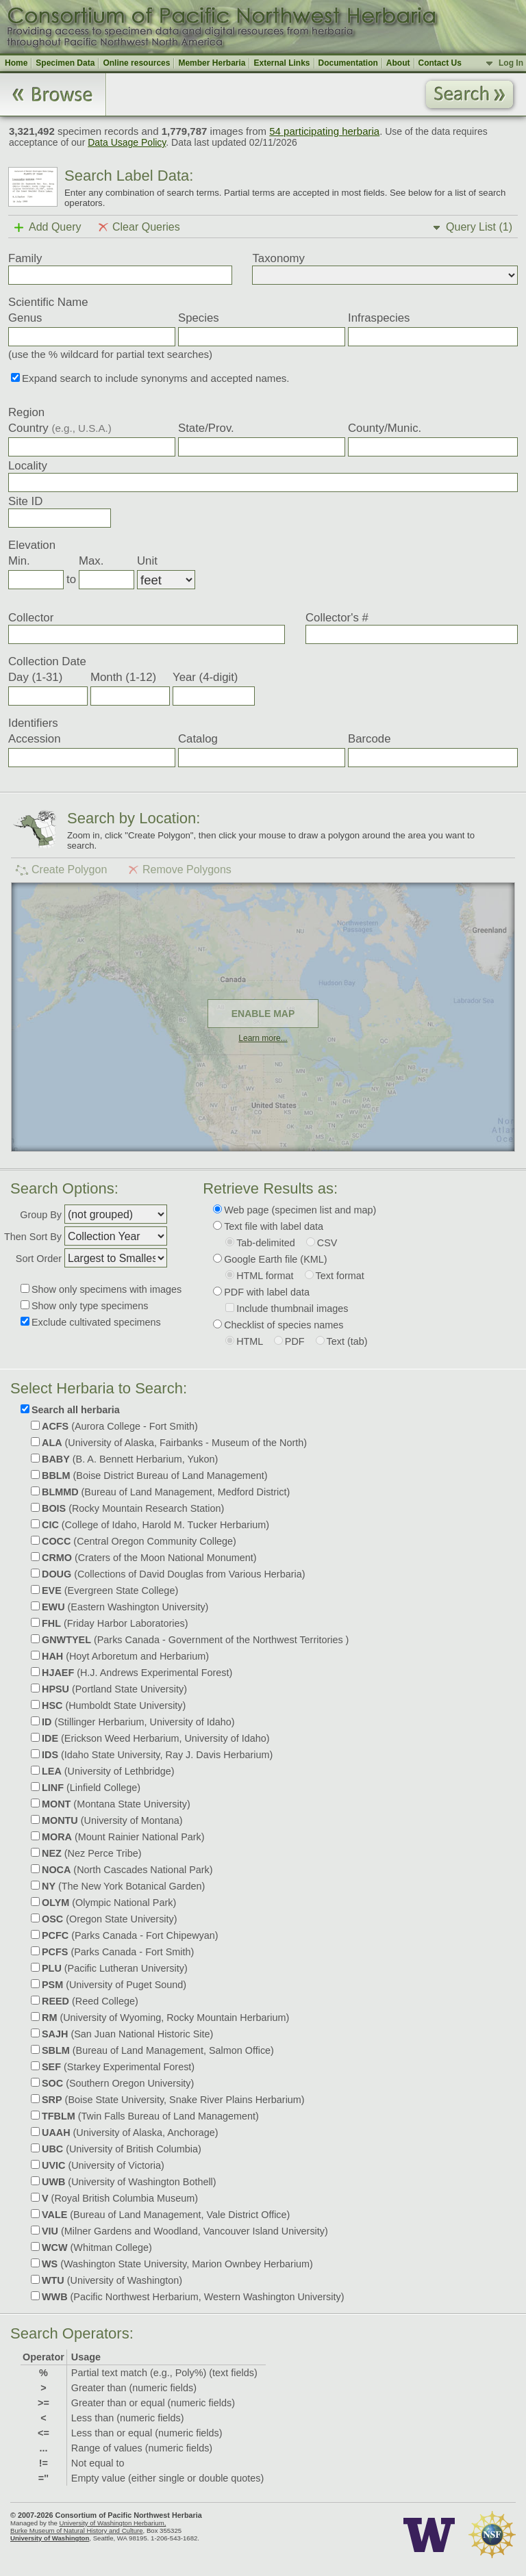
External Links (281, 63)
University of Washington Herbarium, (112, 2523)
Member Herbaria (211, 63)
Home (16, 63)
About (398, 63)
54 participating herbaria (324, 131)
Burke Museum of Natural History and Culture (76, 2530)
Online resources (136, 63)
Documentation (348, 63)
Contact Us (440, 63)
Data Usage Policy (127, 142)
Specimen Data (65, 63)
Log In (511, 63)
